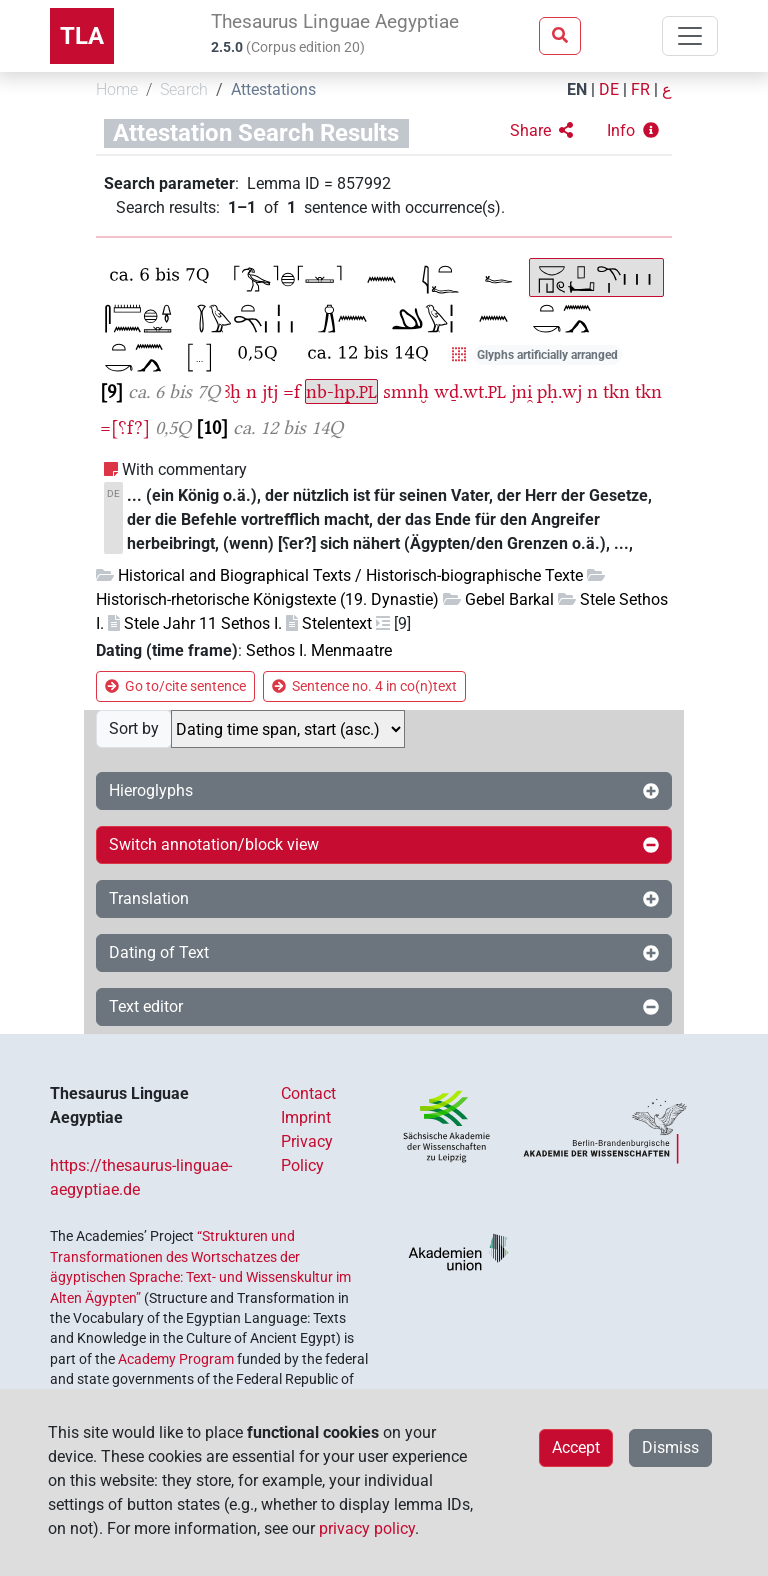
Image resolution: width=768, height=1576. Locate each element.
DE (609, 89)
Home (117, 89)
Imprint (306, 1117)
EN (577, 89)
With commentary (184, 469)
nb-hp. (341, 391)
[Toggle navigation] (690, 36)
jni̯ (521, 391)
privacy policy (367, 1528)
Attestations (273, 89)
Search (184, 89)
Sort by (134, 728)
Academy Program (176, 1359)
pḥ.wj (559, 391)
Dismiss (670, 1447)
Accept (576, 1447)
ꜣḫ (233, 391)
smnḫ (406, 391)
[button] (541, 131)
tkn (616, 391)
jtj (270, 391)
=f (291, 391)
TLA (82, 36)
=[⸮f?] (125, 427)
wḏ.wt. (470, 391)
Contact (308, 1093)
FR (640, 89)
